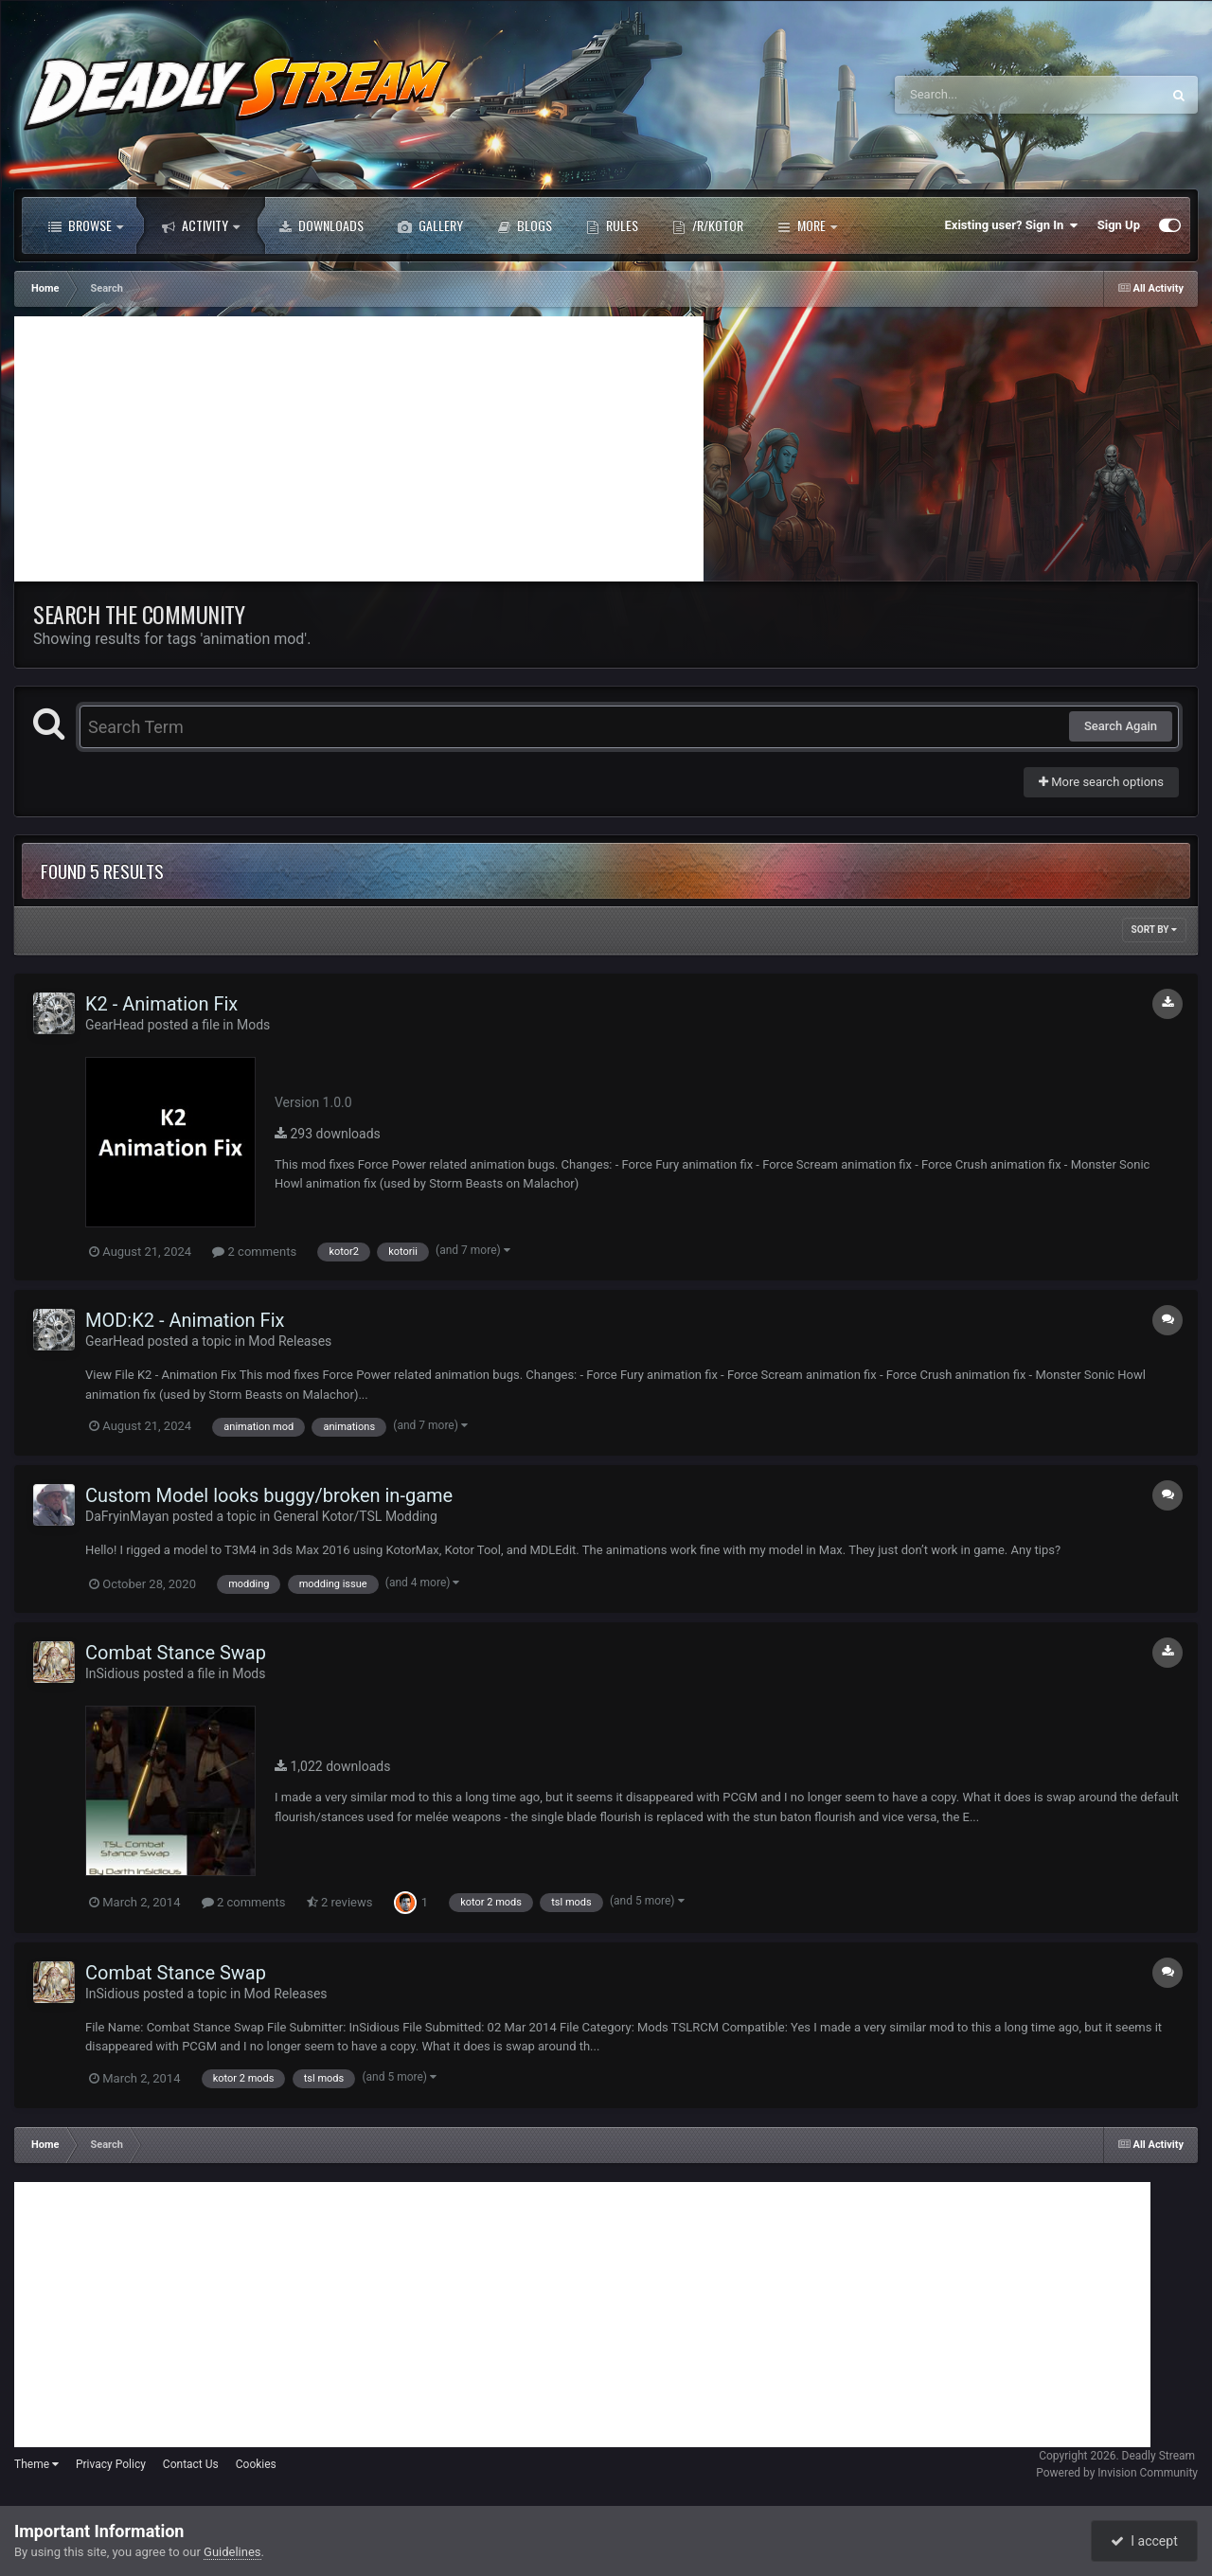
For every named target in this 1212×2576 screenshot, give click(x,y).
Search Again (1120, 726)
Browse (85, 225)
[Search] (980, 95)
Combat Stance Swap (175, 1652)
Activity (200, 225)
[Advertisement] (359, 448)
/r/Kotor (707, 225)
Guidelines (232, 2552)
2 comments (254, 1251)
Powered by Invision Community (1117, 2472)
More (807, 225)
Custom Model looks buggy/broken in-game (269, 1495)
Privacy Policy (111, 2464)
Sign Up (1118, 225)
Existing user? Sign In (1011, 225)
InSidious (112, 1673)
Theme (36, 2464)
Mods (253, 1024)
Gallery (430, 225)
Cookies (256, 2464)
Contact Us (191, 2464)
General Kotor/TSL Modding (355, 1516)
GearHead (114, 1024)
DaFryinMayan (127, 1516)
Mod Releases (289, 1341)
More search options (1101, 782)
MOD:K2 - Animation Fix (184, 1320)
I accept (1144, 2541)
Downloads (321, 225)
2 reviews (340, 1902)
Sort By (1154, 929)
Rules (612, 225)
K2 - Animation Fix (161, 1004)
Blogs (524, 225)
